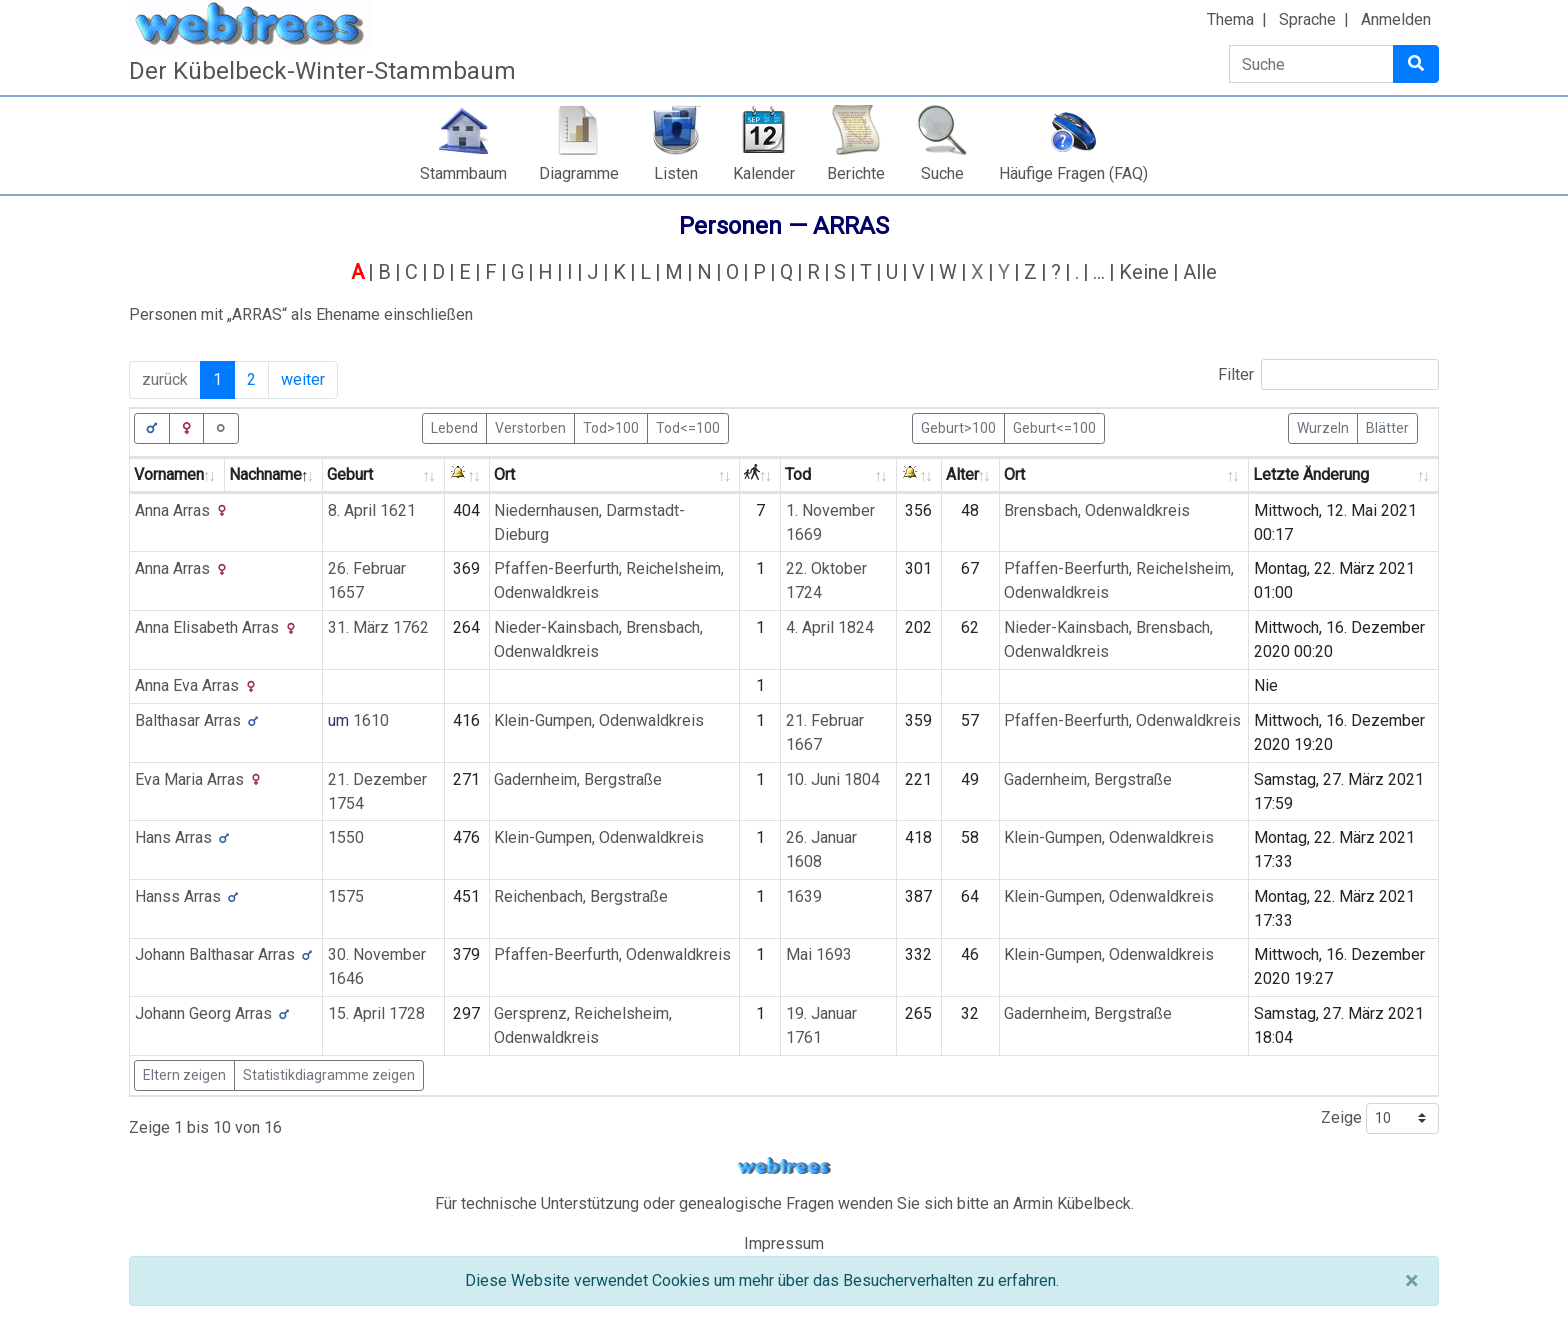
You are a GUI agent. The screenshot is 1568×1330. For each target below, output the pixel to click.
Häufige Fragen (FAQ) (1073, 173)
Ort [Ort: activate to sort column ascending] (504, 474)
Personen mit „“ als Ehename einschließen (301, 314)
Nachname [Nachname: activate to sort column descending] (265, 474)
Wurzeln (1323, 427)
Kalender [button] (764, 173)
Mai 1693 (819, 954)
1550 (346, 837)
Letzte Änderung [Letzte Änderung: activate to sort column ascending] (1311, 474)
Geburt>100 (958, 427)
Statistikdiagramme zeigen (329, 1075)
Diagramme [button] (579, 173)
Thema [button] (1230, 19)
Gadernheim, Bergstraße (578, 779)
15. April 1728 (376, 1013)
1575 (346, 896)
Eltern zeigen (184, 1075)
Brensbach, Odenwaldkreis (1097, 510)
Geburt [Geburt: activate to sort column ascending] (350, 474)
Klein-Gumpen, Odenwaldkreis (599, 720)
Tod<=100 (688, 427)
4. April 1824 (830, 627)
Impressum (784, 1243)
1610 (371, 720)
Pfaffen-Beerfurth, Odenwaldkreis (1122, 720)
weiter (303, 379)
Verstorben (530, 427)
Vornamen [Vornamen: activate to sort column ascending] (169, 474)
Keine (1144, 272)
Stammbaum (463, 173)
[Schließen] (1411, 1281)
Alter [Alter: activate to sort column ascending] (962, 474)
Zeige (1380, 1118)
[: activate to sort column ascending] (467, 475)
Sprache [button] (1307, 19)
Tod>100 (611, 427)
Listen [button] (676, 173)
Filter (1328, 374)
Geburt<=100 (1054, 427)
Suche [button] (942, 173)
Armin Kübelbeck (1072, 1203)
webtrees (784, 1166)
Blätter (1387, 427)
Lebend (454, 427)
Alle (1200, 272)
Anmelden (1396, 19)
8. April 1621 (372, 510)
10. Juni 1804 (833, 779)
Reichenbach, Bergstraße (581, 896)
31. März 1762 (378, 627)
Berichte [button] (856, 173)
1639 (804, 896)
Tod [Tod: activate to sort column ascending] (798, 474)
